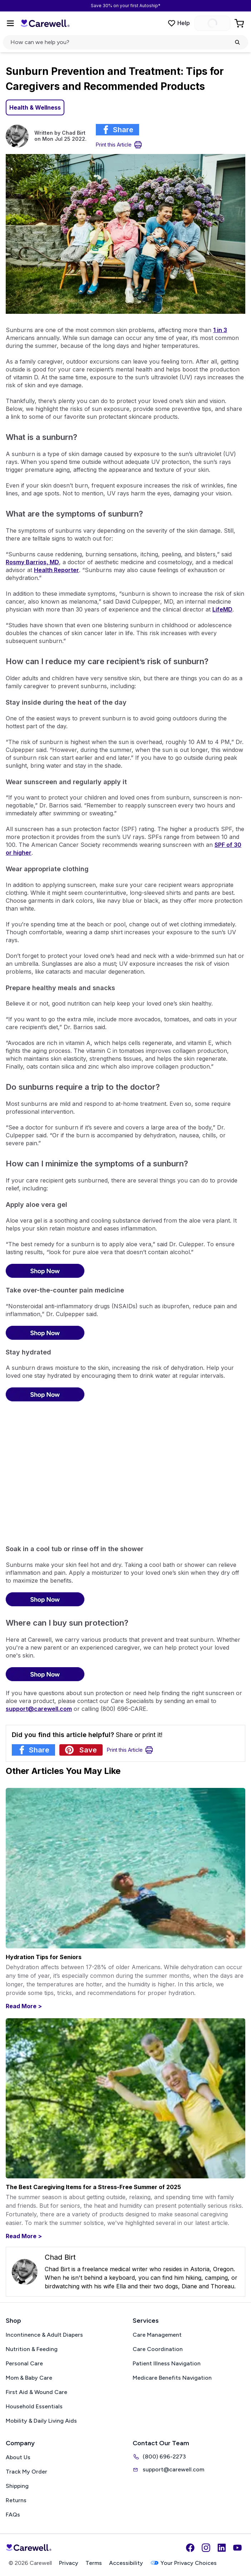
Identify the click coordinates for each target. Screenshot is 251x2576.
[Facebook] (190, 2548)
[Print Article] (119, 144)
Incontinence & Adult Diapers (44, 2334)
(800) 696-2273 (159, 2456)
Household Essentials (34, 2406)
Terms (93, 2563)
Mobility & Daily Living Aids (41, 2420)
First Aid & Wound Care (36, 2392)
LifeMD (222, 609)
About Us (18, 2457)
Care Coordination (158, 2349)
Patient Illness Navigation (167, 2363)
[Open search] (125, 42)
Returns (16, 2500)
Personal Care (24, 2363)
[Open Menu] (10, 23)
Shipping (17, 2486)
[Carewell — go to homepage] (45, 23)
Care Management (157, 2334)
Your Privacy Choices (183, 2562)
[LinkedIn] (222, 2548)
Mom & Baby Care (29, 2377)
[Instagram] (206, 2548)
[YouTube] (237, 2548)
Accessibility (126, 2563)
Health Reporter (56, 570)
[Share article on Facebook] (117, 129)
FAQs (13, 2514)
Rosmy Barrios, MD (32, 562)
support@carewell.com (168, 2469)
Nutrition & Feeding (32, 2349)
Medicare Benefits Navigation (172, 2377)
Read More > (24, 2006)
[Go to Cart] (240, 23)
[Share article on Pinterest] (81, 1750)
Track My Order (26, 2471)
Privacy (68, 2563)
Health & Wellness (35, 107)
